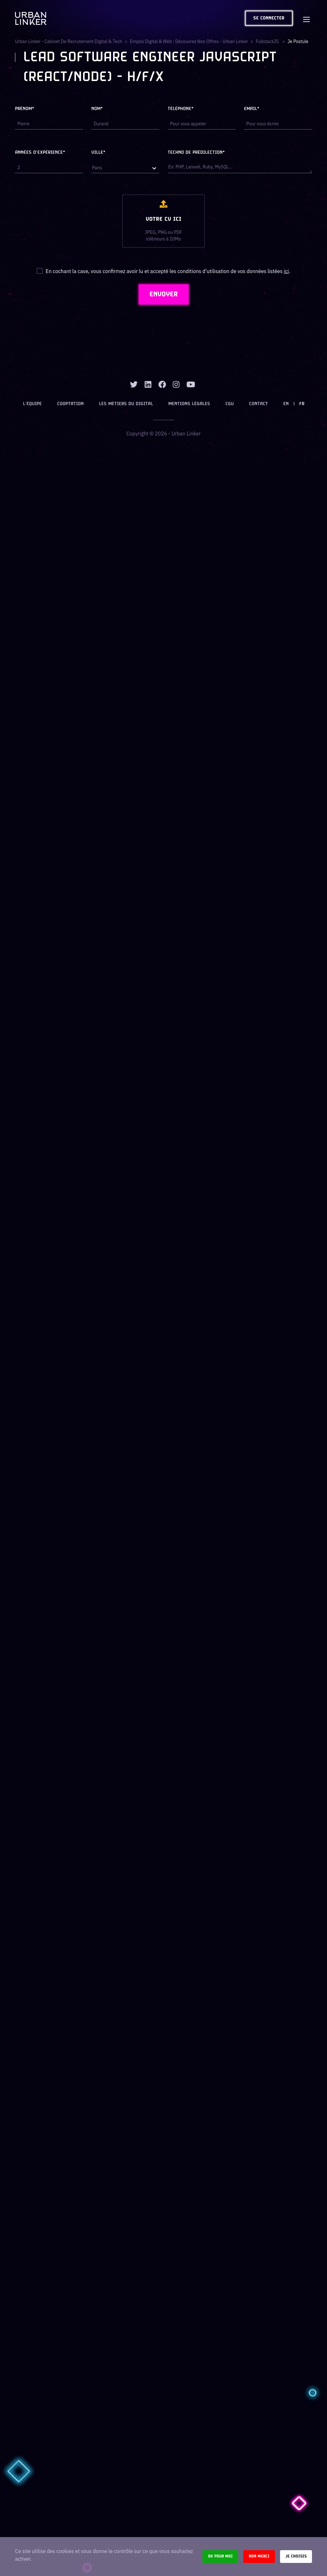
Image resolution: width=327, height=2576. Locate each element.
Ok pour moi (220, 2556)
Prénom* (24, 109)
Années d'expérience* (40, 153)
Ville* (98, 153)
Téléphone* (181, 109)
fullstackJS (268, 41)
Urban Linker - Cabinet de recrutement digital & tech (68, 41)
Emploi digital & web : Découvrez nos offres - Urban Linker (189, 41)
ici (286, 271)
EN (286, 404)
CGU (229, 404)
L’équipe (32, 404)
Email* (251, 109)
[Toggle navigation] (306, 18)
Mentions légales (189, 404)
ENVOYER (163, 294)
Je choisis (296, 2556)
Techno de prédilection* (196, 153)
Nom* (97, 109)
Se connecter (269, 18)
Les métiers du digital (126, 404)
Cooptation (70, 404)
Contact (258, 404)
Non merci (259, 2556)
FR (301, 404)
